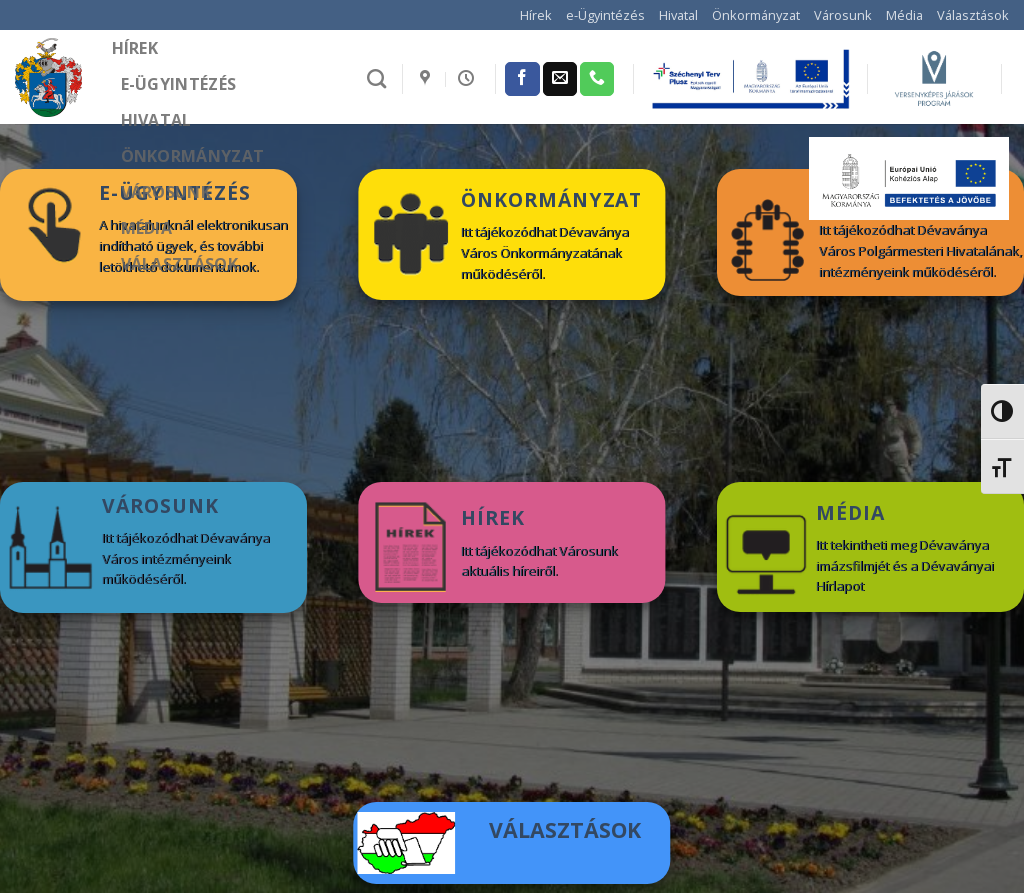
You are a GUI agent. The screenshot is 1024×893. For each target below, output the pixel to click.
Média (904, 15)
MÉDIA (850, 512)
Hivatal (678, 15)
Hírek (536, 15)
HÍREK (493, 517)
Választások (973, 15)
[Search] (376, 78)
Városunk (843, 15)
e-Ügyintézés (605, 15)
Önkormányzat (756, 15)
